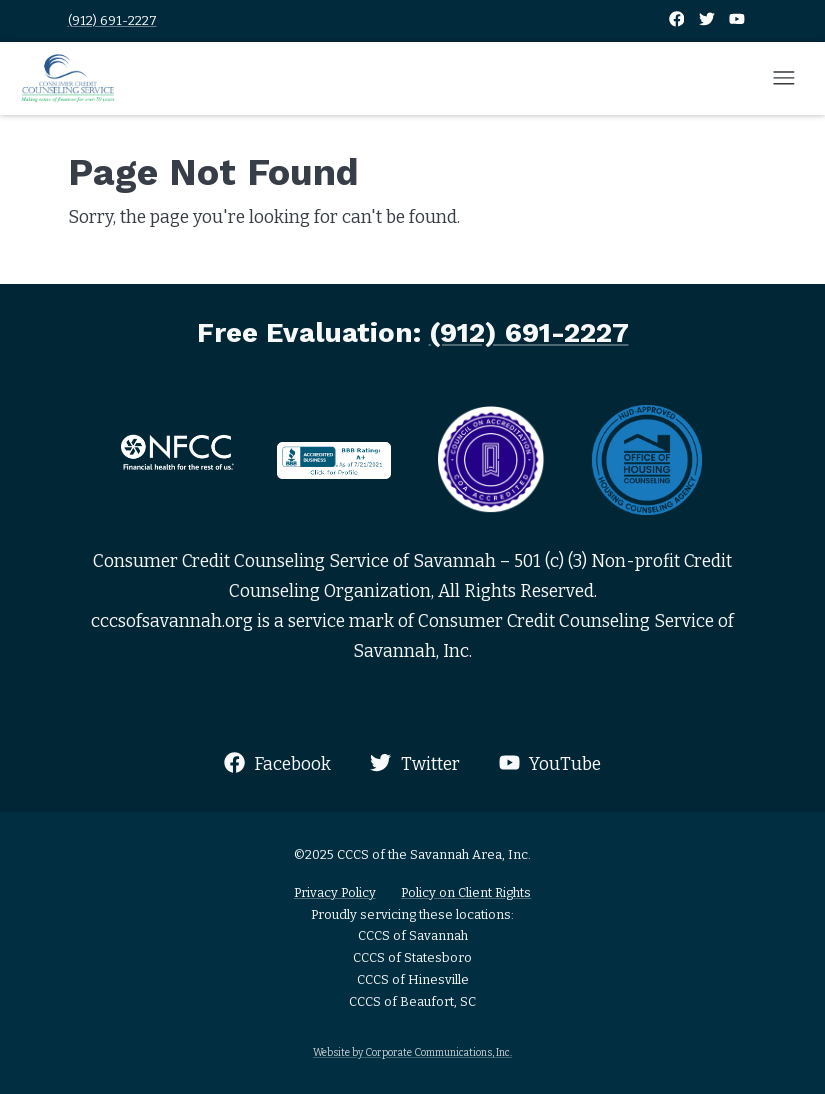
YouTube (550, 763)
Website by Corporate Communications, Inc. (412, 1052)
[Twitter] (708, 20)
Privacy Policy (335, 892)
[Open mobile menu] (784, 79)
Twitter (414, 763)
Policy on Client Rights (466, 892)
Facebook (277, 763)
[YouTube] (737, 20)
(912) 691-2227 (112, 20)
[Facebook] (677, 20)
